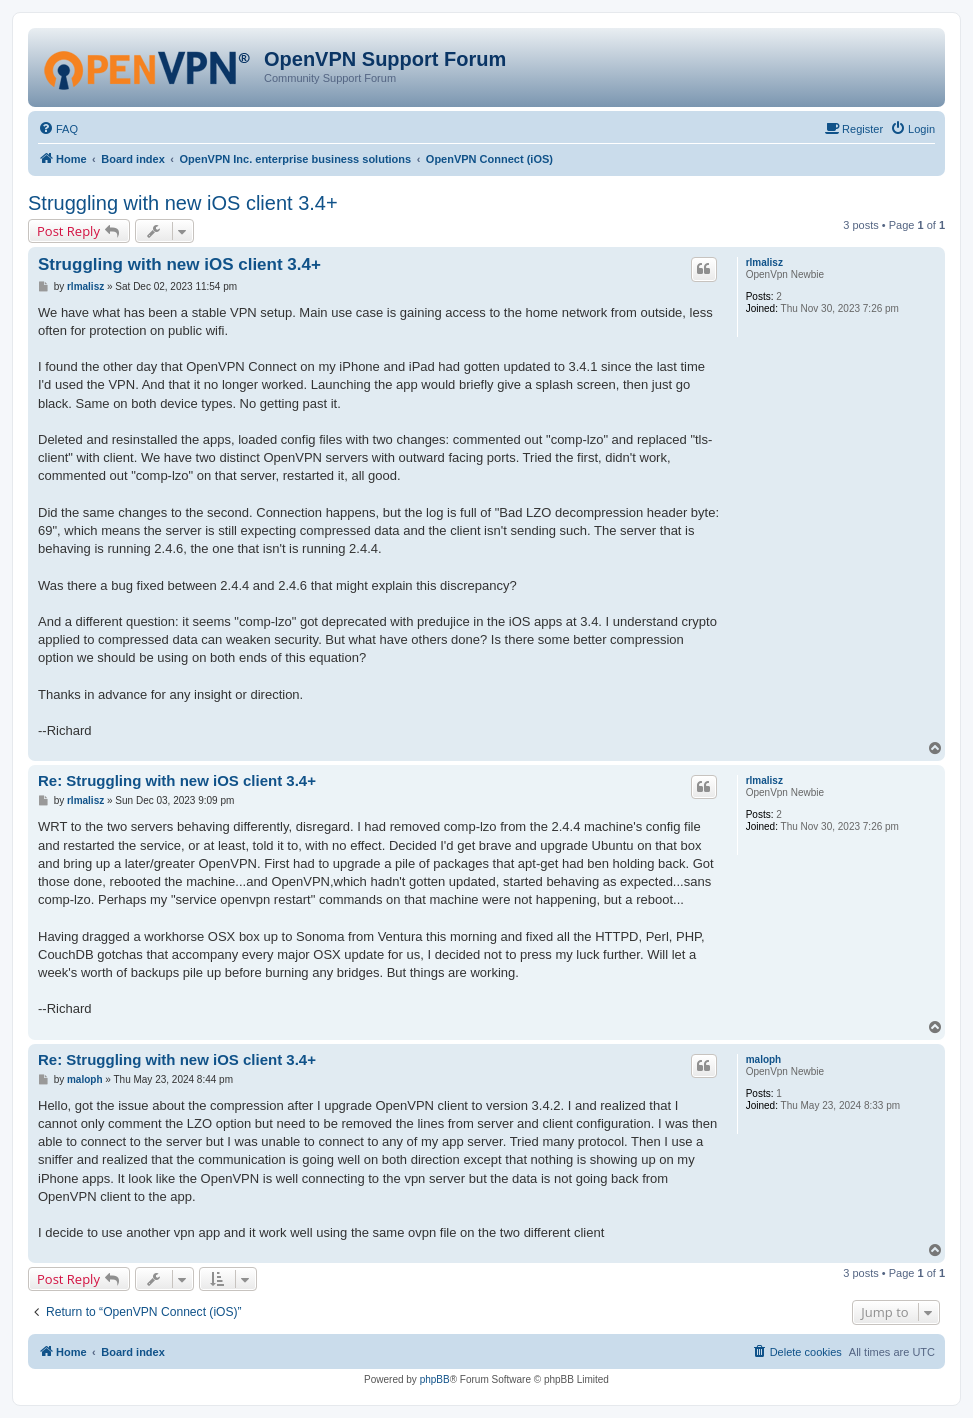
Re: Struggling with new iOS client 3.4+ (177, 780)
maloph (764, 1059)
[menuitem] (58, 129)
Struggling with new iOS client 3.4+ (183, 203)
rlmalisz (764, 262)
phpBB (435, 1379)
